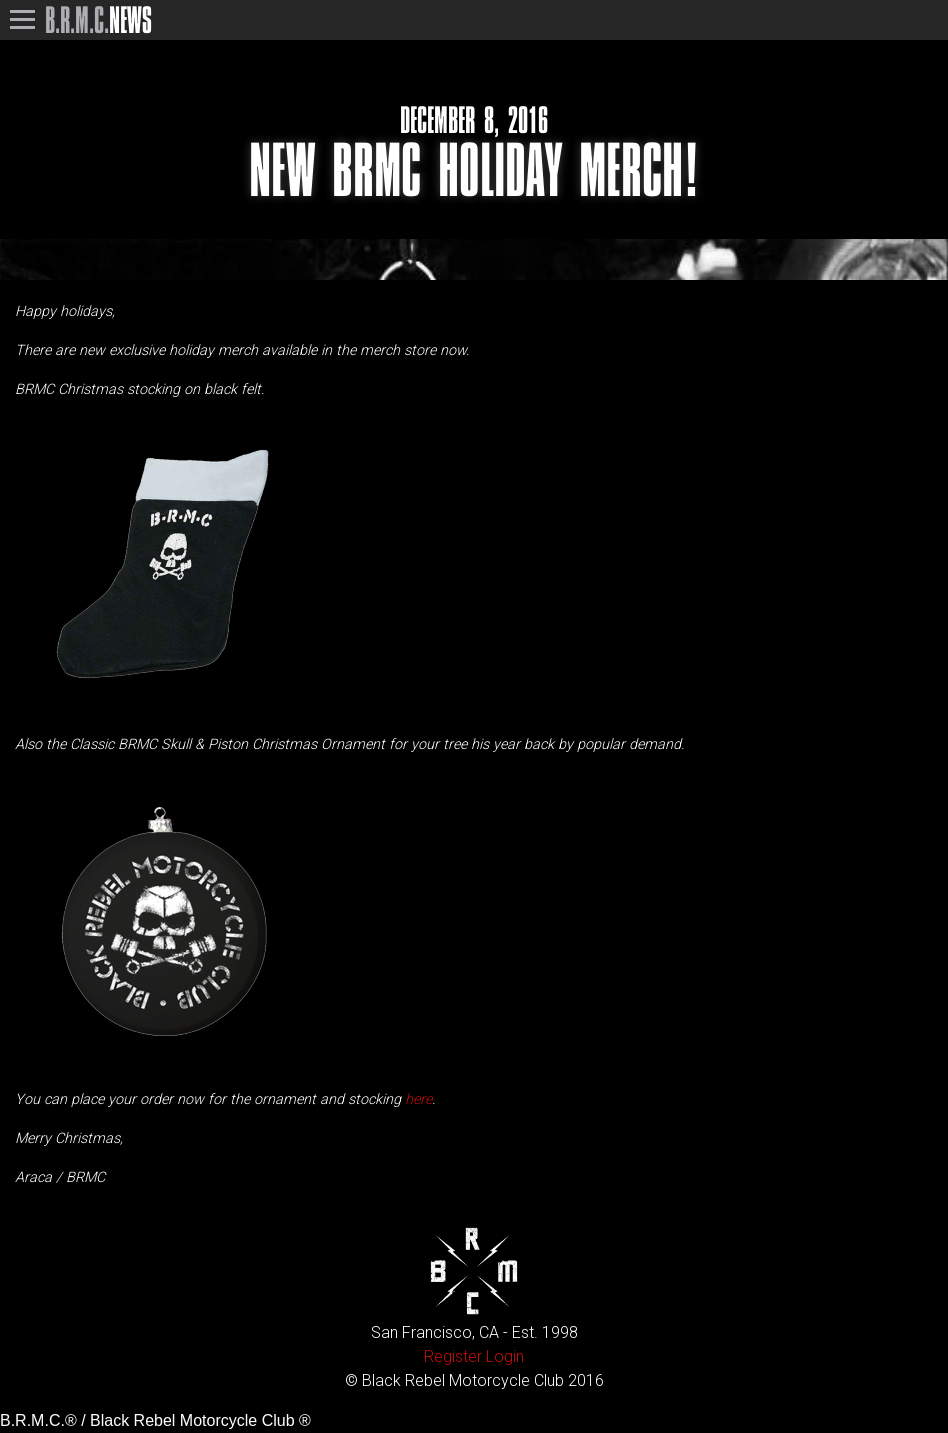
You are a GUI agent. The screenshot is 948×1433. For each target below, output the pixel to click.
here (418, 1099)
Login (505, 1356)
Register (453, 1356)
